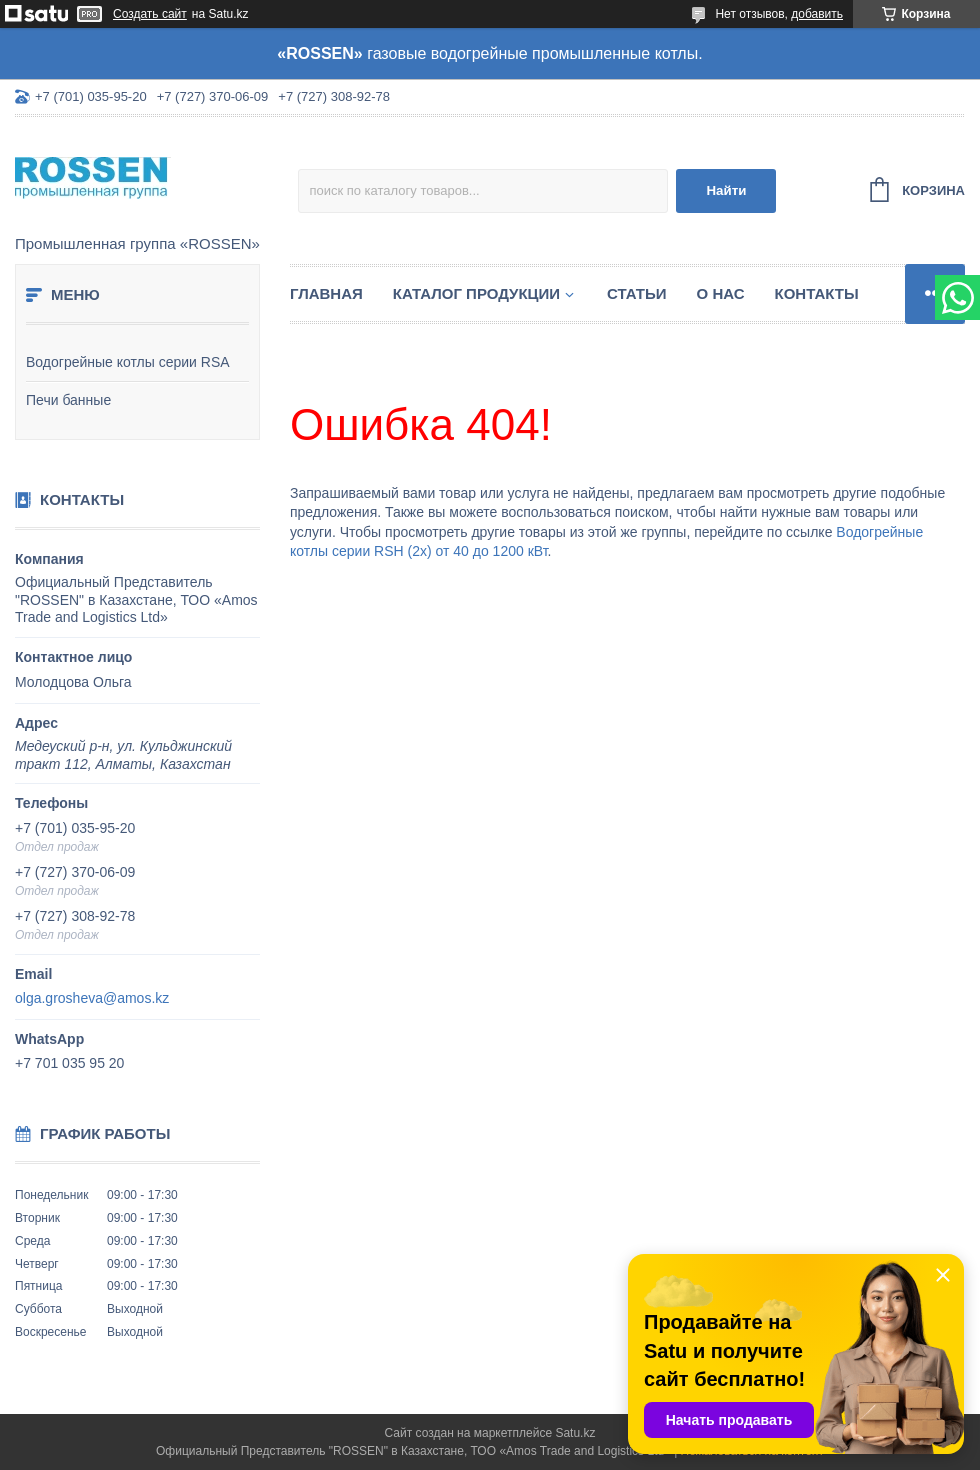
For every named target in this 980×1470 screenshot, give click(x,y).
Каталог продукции (476, 293)
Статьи (637, 293)
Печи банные (68, 400)
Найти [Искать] (726, 190)
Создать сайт (150, 14)
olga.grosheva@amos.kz (92, 998)
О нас (721, 293)
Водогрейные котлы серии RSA (128, 362)
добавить (817, 14)
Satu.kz (575, 1433)
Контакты (817, 293)
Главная (326, 293)
